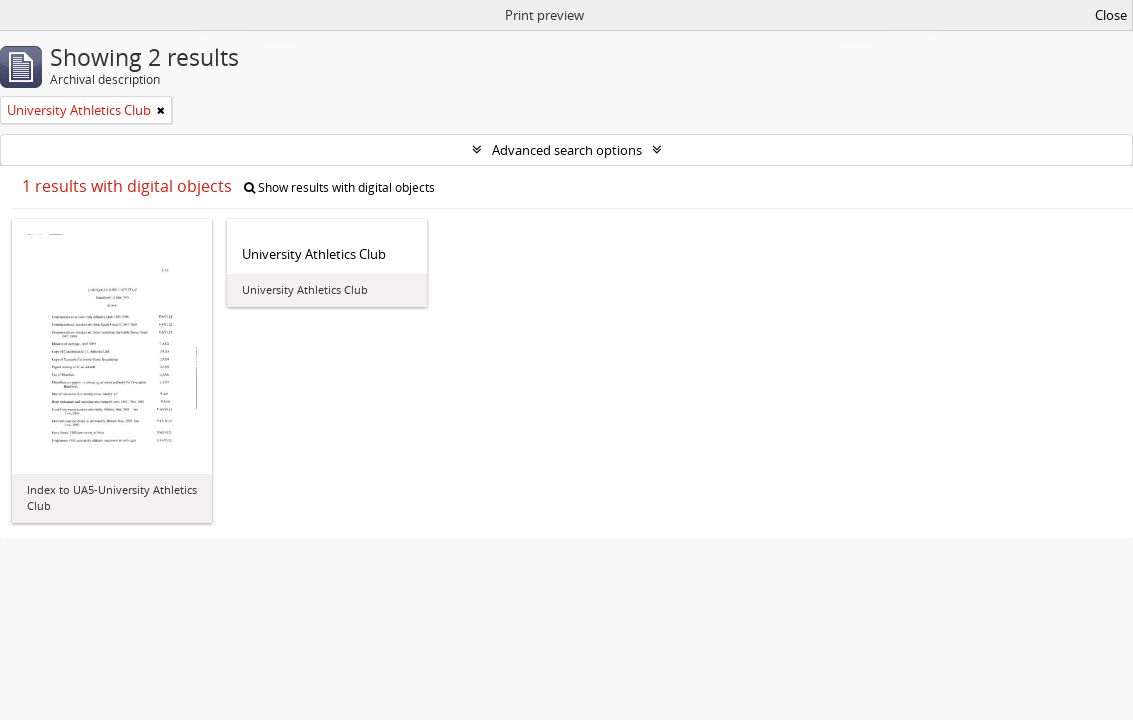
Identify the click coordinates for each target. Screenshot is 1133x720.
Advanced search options (567, 150)
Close (1111, 15)
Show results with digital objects (339, 187)
